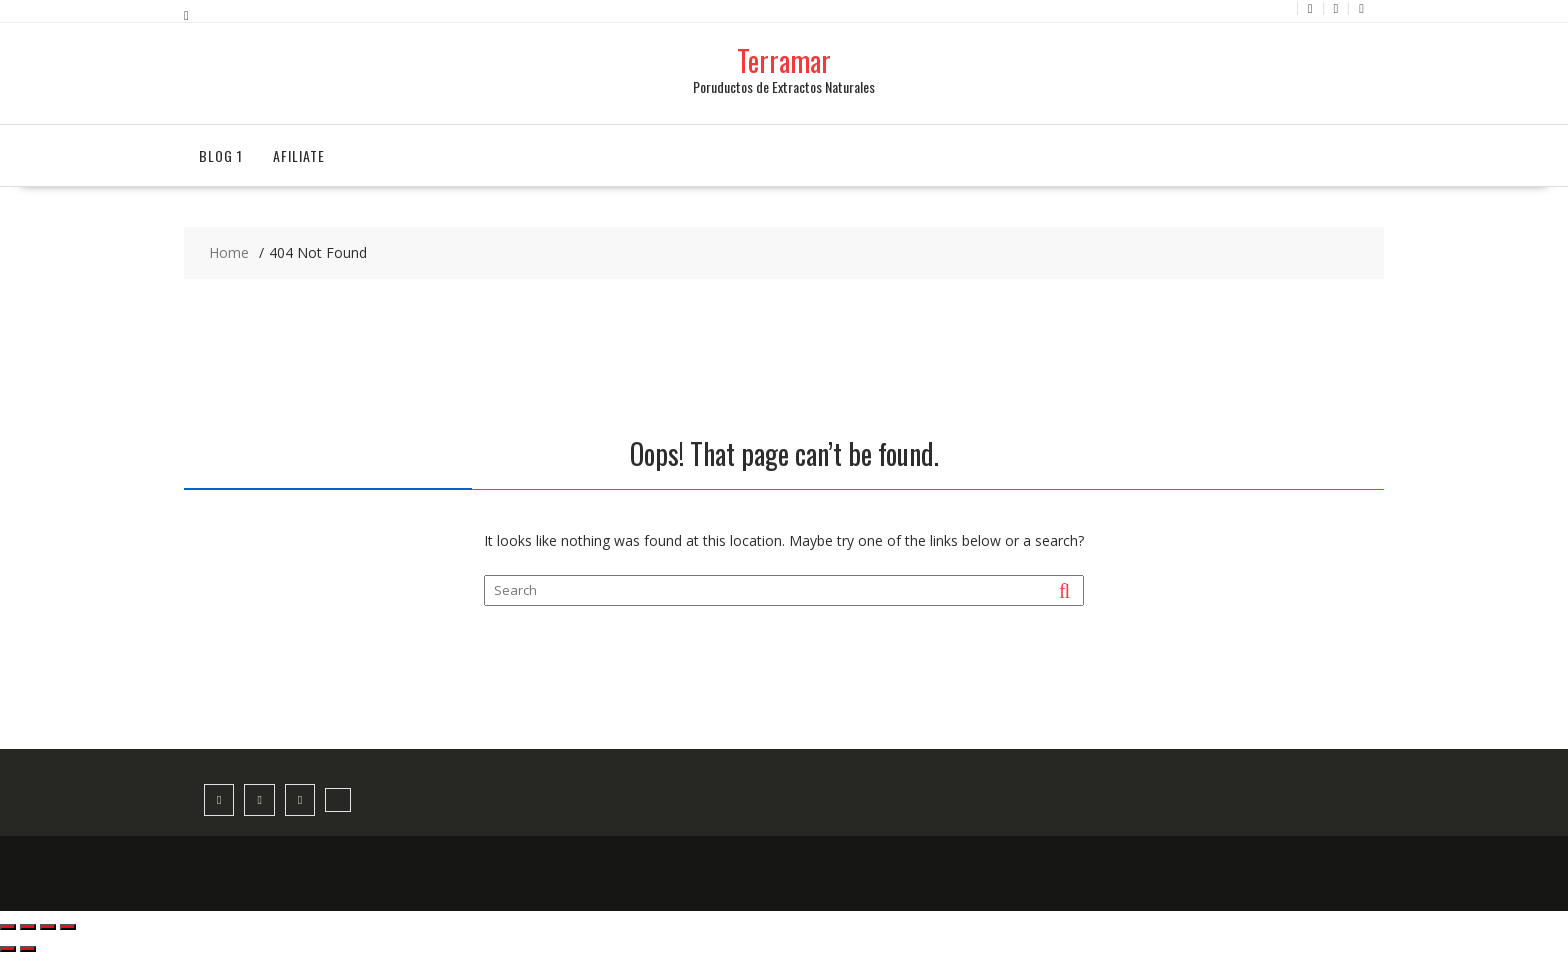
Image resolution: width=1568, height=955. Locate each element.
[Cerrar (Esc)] (68, 927)
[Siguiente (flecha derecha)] (28, 949)
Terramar (784, 60)
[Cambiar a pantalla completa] (28, 927)
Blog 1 (221, 155)
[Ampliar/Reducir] (8, 927)
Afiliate (299, 155)
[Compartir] (48, 927)
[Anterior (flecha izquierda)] (8, 949)
